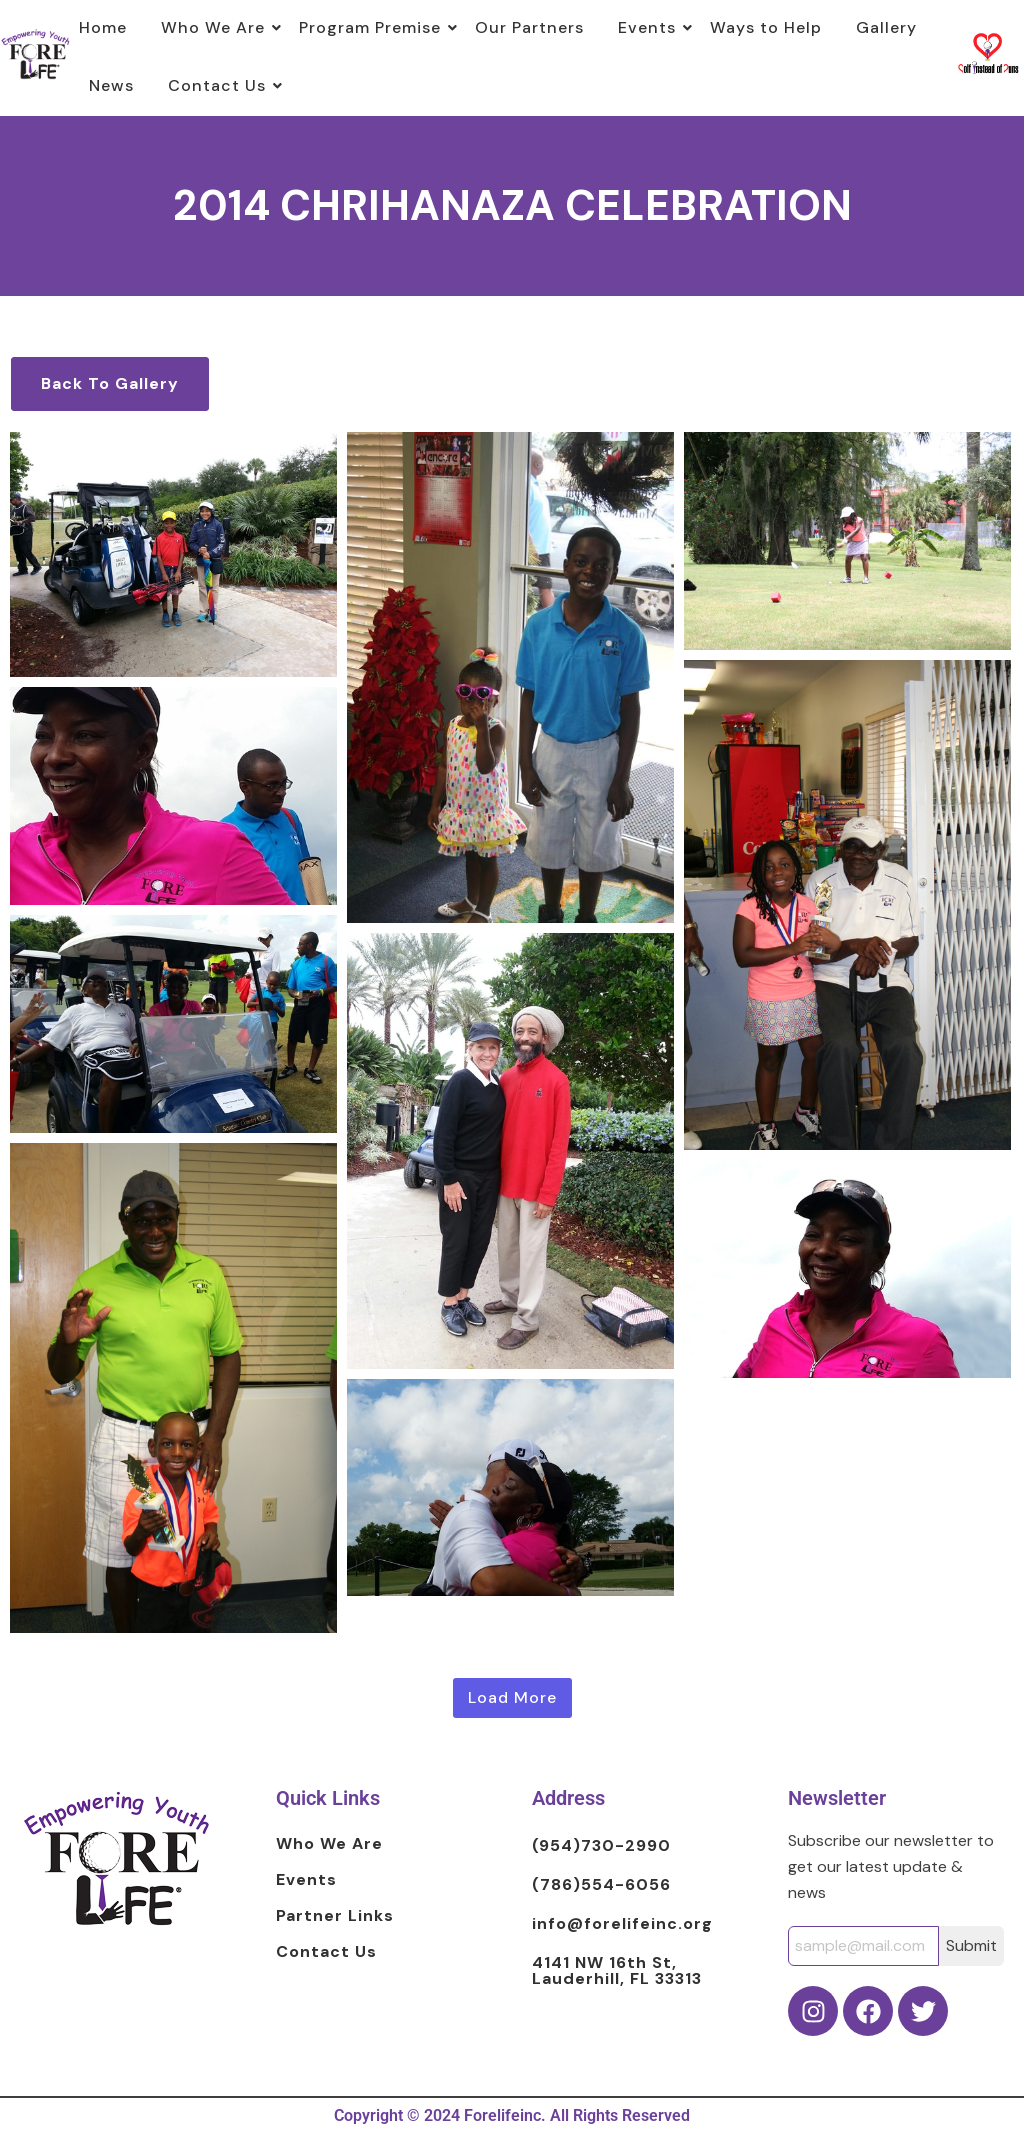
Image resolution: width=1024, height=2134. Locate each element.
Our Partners (529, 27)
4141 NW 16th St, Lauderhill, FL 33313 (617, 1971)
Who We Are (216, 27)
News (111, 85)
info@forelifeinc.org (622, 1924)
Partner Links (335, 1916)
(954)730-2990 (601, 1846)
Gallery (886, 27)
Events (650, 27)
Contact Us (220, 85)
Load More (512, 1697)
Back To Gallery (110, 383)
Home (103, 27)
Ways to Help (766, 27)
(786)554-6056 (601, 1885)
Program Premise (373, 27)
